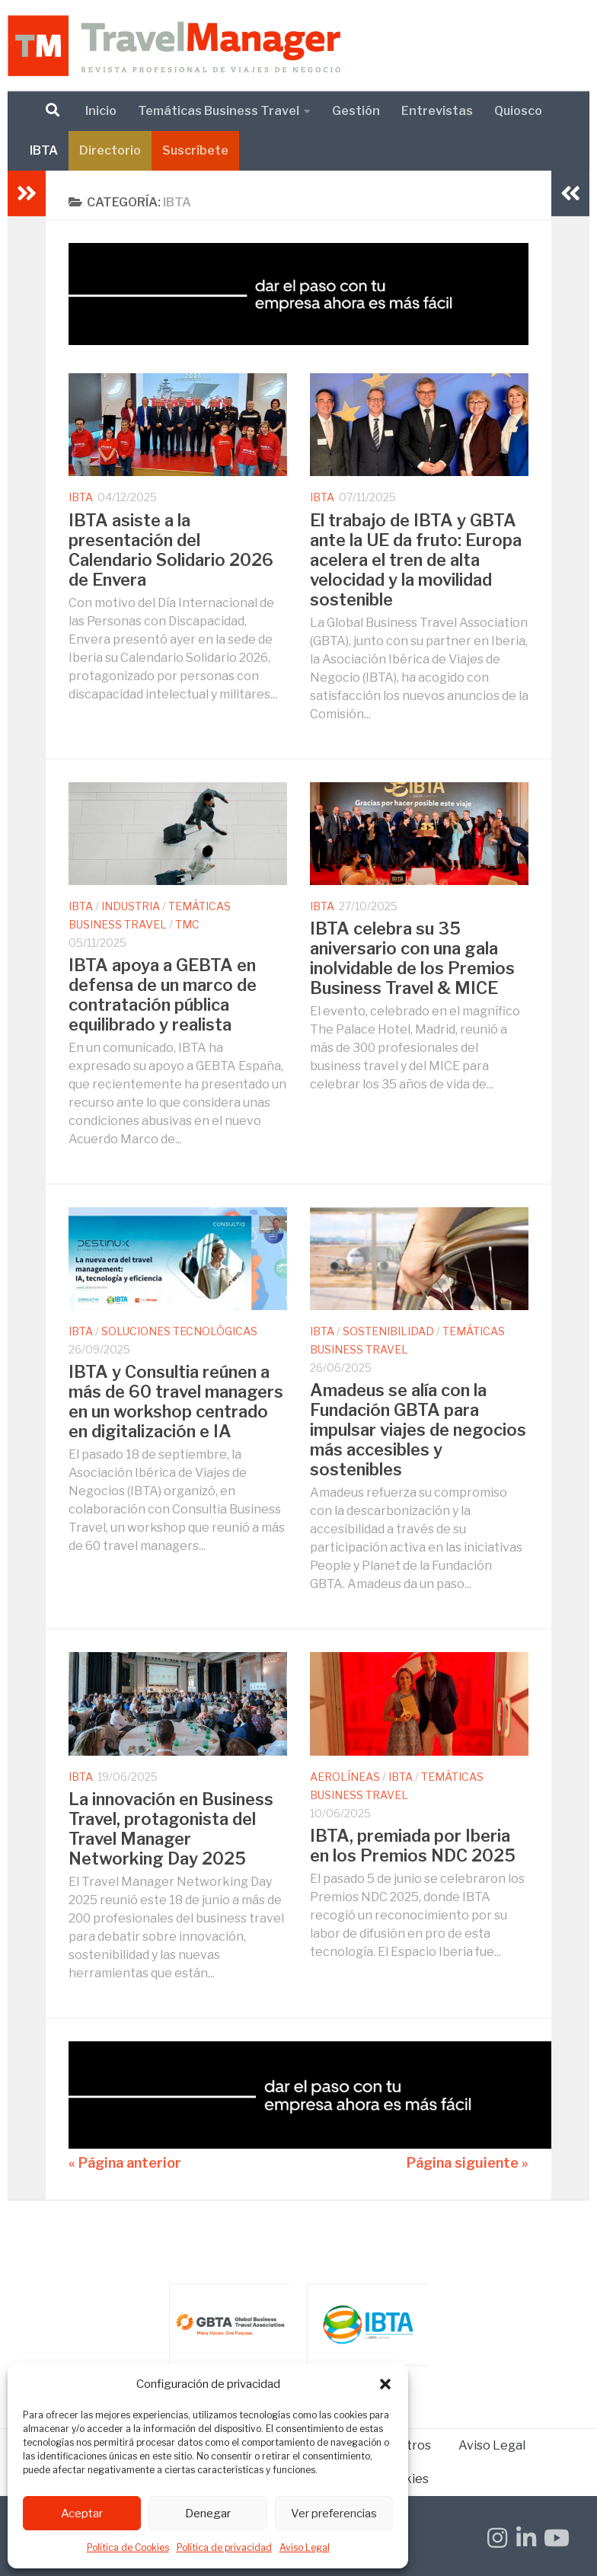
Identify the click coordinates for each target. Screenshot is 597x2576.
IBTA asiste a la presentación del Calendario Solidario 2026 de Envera (171, 550)
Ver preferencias (334, 2513)
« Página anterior (125, 2163)
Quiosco (518, 111)
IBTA (44, 150)
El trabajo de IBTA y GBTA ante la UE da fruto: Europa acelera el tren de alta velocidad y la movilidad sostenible (416, 559)
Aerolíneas (345, 1776)
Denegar (208, 2513)
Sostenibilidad (388, 1331)
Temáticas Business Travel (218, 111)
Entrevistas (437, 111)
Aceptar (82, 2513)
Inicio (101, 111)
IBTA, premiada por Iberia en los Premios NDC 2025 (413, 1845)
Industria (130, 906)
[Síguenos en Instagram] (497, 2537)
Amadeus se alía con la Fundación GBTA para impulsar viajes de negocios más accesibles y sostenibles (418, 1429)
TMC (187, 924)
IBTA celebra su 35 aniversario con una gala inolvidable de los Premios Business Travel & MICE (412, 958)
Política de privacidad (224, 2547)
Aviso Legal (304, 2547)
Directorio (110, 150)
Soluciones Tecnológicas (179, 1331)
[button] (385, 2384)
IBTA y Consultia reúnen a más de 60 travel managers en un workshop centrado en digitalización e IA (176, 1401)
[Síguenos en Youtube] (555, 2537)
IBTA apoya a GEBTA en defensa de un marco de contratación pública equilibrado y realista (163, 994)
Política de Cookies (128, 2547)
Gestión (356, 111)
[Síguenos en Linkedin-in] (526, 2537)
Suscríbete (195, 150)
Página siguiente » (467, 2163)
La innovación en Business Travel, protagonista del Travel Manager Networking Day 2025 (171, 1828)
